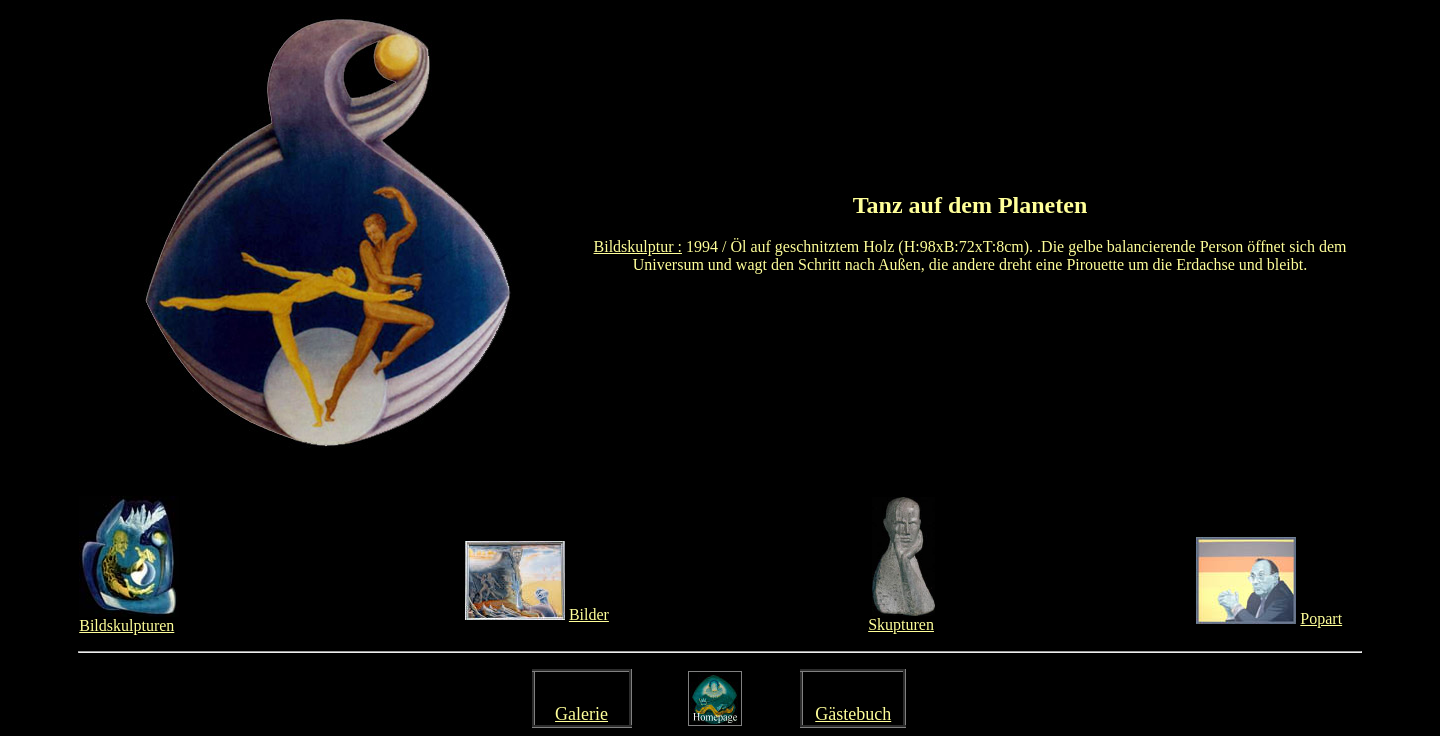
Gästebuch (853, 714)
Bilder (589, 614)
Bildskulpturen (126, 625)
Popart (1321, 618)
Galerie (581, 714)
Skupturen (901, 624)
